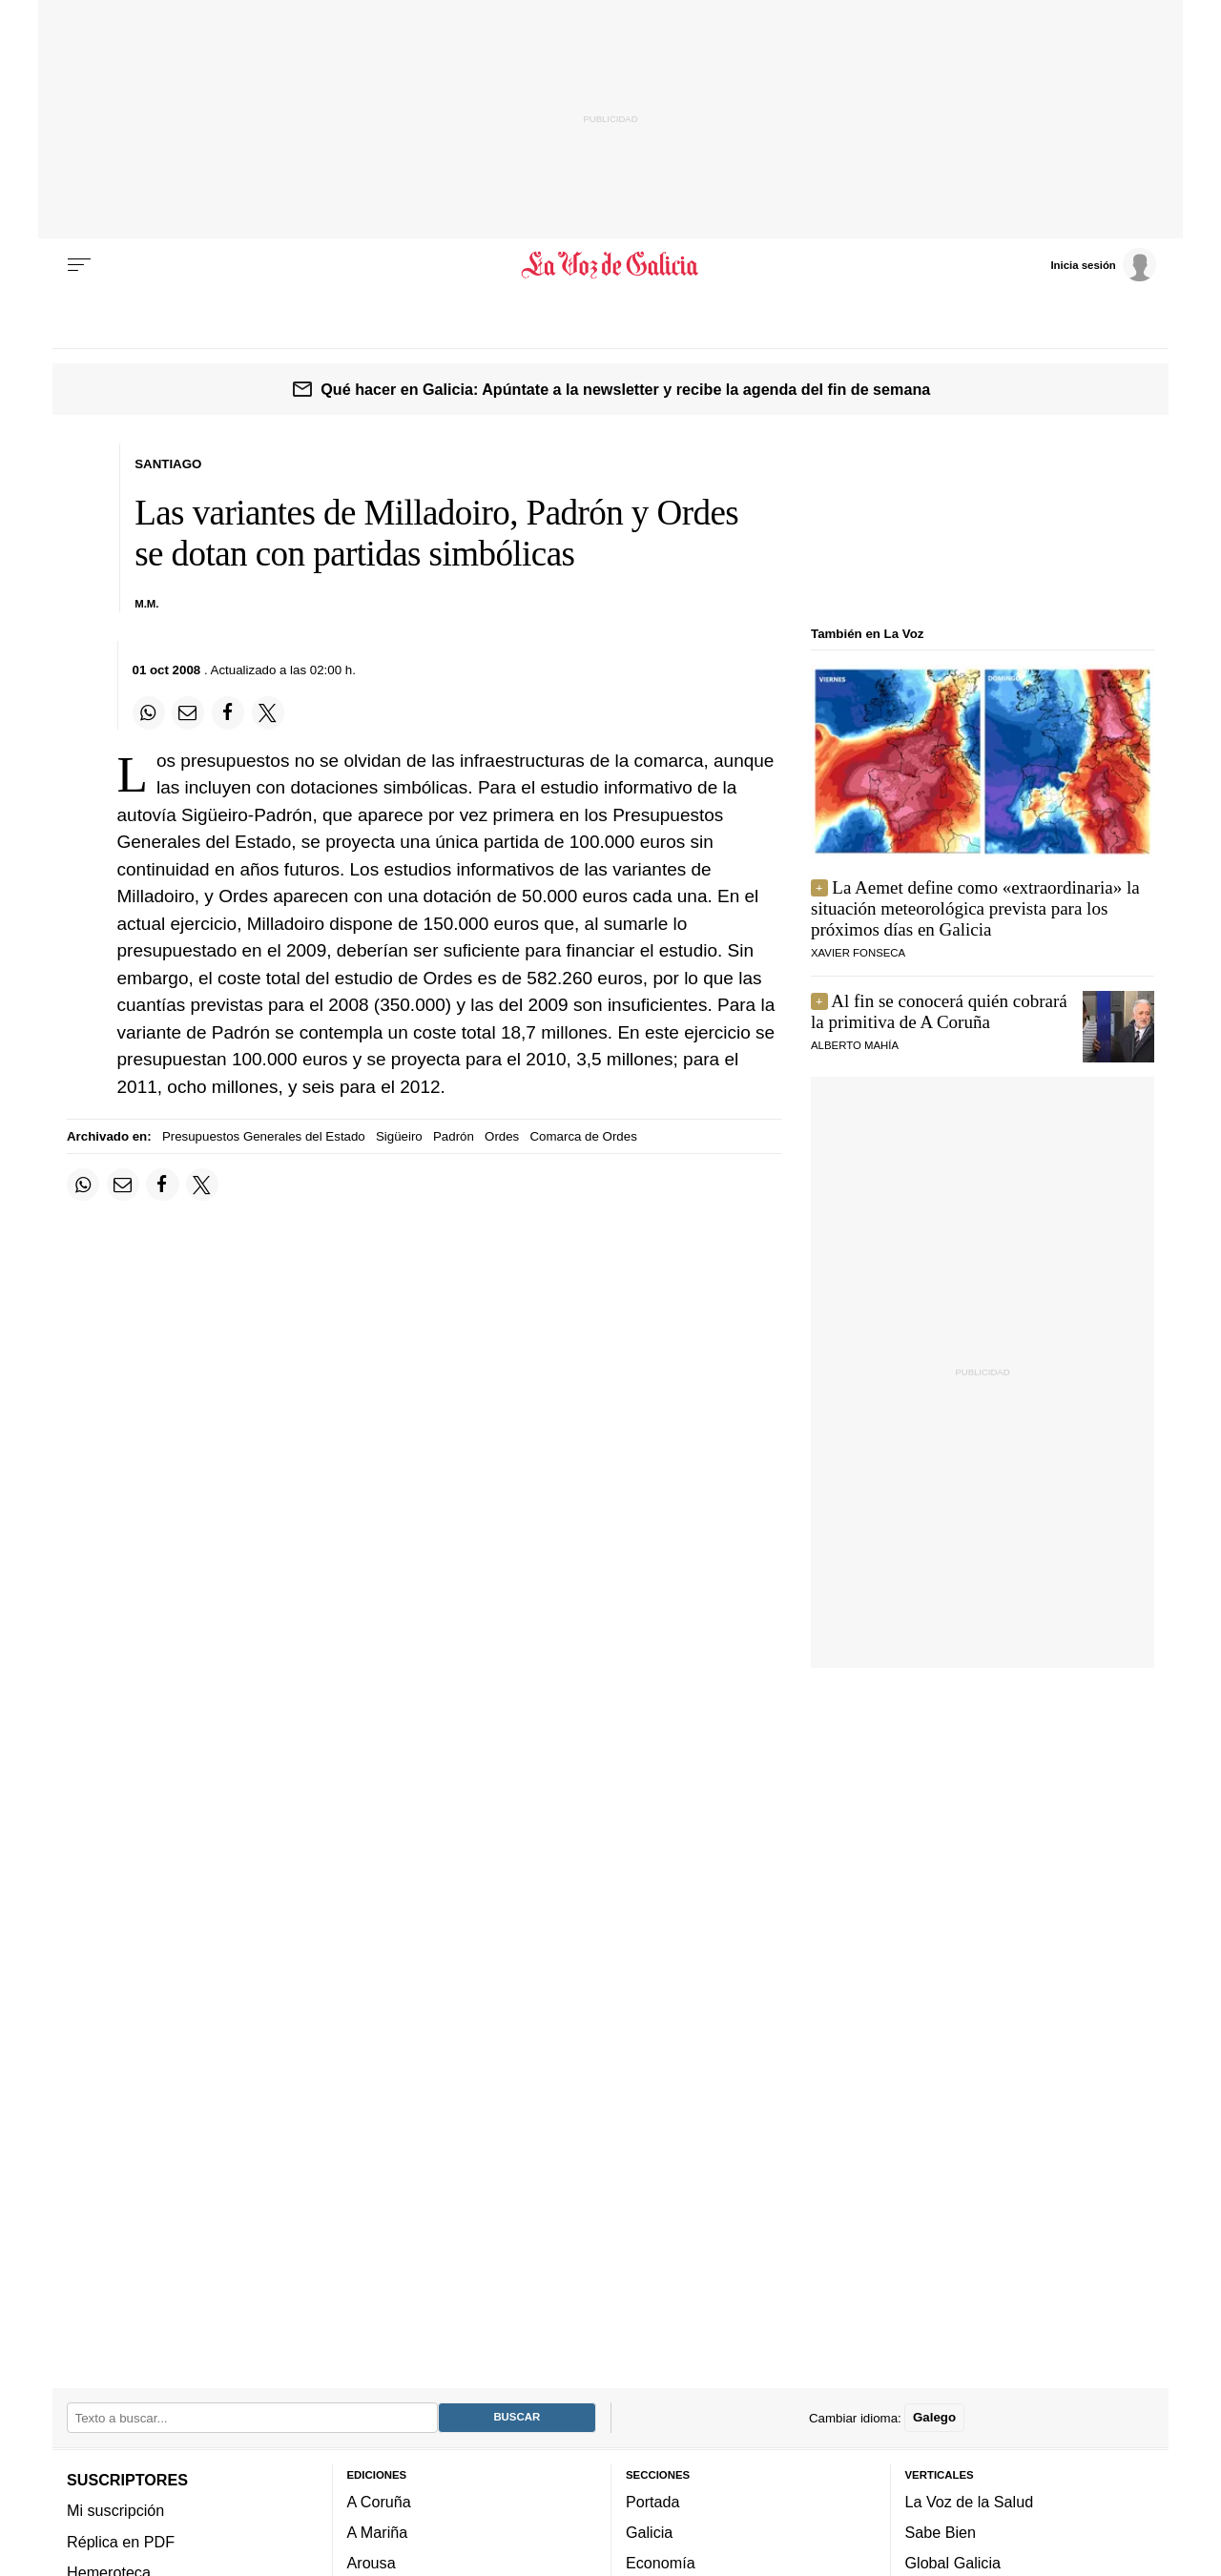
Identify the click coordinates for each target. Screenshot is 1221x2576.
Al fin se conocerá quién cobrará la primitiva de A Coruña (939, 1011)
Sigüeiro (399, 1136)
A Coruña (379, 2501)
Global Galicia (953, 2563)
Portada (653, 2501)
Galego (934, 2418)
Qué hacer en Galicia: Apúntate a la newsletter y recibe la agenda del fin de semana (625, 389)
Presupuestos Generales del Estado (263, 1136)
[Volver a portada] (611, 265)
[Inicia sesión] (1103, 264)
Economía (660, 2563)
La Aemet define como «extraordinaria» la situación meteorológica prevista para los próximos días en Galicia (975, 908)
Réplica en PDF (121, 2541)
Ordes (502, 1136)
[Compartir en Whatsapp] (149, 712)
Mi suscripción (115, 2510)
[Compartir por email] (188, 712)
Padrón (453, 1136)
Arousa (371, 2563)
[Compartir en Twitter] (268, 712)
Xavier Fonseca (858, 952)
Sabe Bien (941, 2532)
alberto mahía (855, 1045)
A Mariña (377, 2532)
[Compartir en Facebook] (228, 712)
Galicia (649, 2532)
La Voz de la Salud (969, 2501)
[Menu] (79, 265)
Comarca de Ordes (582, 1136)
